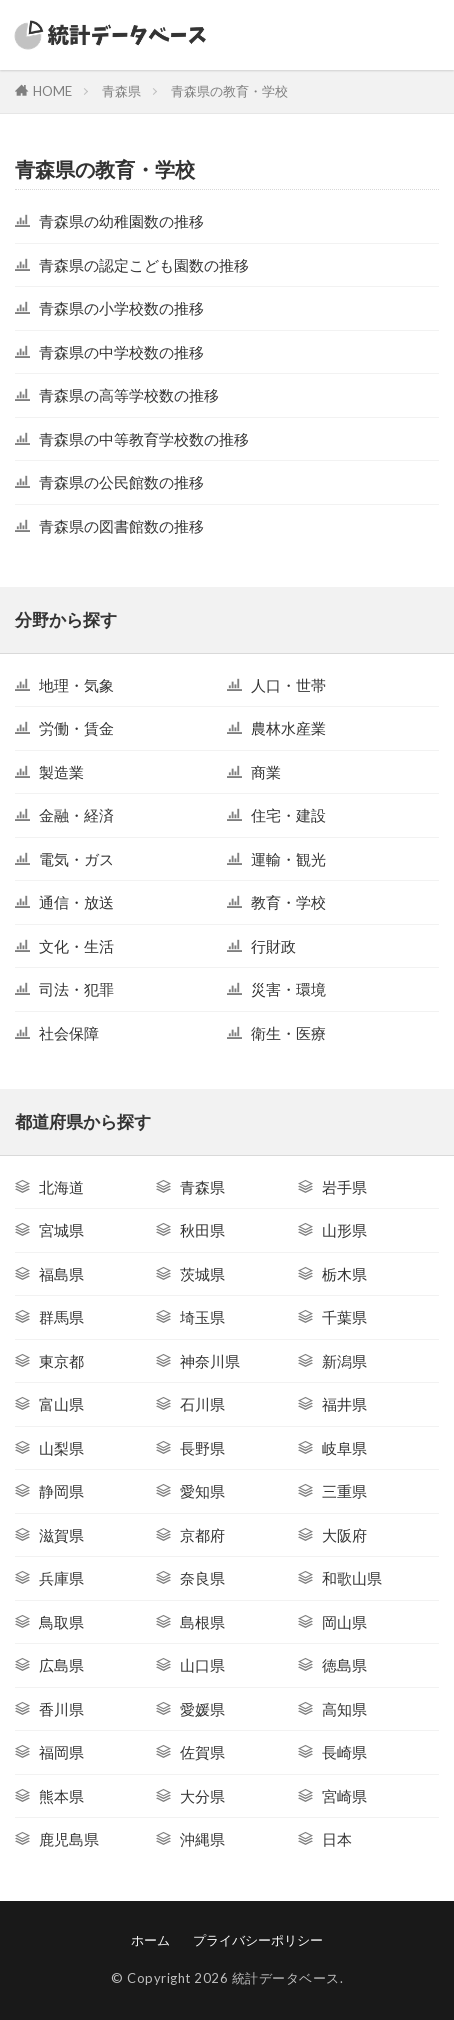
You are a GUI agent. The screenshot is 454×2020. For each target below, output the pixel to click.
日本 (337, 1839)
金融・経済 (76, 815)
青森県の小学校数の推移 (121, 308)
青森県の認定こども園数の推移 (144, 265)
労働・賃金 (76, 728)
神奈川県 (210, 1361)
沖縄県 (202, 1839)
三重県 (344, 1491)
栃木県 (344, 1274)
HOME (52, 91)
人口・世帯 (288, 685)
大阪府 (344, 1535)
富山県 (61, 1404)
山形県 (344, 1230)
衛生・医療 (288, 1033)
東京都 (61, 1361)
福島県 (61, 1274)
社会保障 (69, 1033)
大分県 (202, 1796)
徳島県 (344, 1665)
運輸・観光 (288, 859)
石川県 (202, 1404)
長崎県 (344, 1752)
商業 (266, 772)
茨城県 (202, 1274)
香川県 (61, 1709)
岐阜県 (344, 1448)
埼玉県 (202, 1317)
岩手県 (344, 1187)
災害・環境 (288, 989)
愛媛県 (202, 1709)
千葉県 (344, 1317)
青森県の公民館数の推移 (121, 482)
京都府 (202, 1535)
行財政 (273, 946)
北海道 (61, 1187)
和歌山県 (352, 1578)
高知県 (344, 1709)
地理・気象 (76, 685)
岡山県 (344, 1622)
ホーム (150, 1940)
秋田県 (202, 1230)
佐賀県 (202, 1752)
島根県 (202, 1622)
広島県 (61, 1665)
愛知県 (202, 1491)
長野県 (202, 1448)
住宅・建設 (288, 815)
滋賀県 (61, 1535)
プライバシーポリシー (258, 1940)
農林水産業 (288, 728)
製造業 (61, 772)
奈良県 (202, 1578)
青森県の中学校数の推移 (121, 352)
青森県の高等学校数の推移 (129, 395)
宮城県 (61, 1230)
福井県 (344, 1404)
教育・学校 (288, 902)
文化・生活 (76, 946)
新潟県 (344, 1361)
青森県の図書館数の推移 (121, 526)
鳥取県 (61, 1622)
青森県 (121, 91)
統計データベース (286, 1978)
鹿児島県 (69, 1839)
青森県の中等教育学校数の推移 (144, 439)
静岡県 (61, 1491)
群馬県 (61, 1317)
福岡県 (61, 1752)
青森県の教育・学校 (229, 91)
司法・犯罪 (76, 989)
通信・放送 (76, 902)
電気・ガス (76, 859)
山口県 (202, 1665)
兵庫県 (61, 1578)
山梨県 (61, 1448)
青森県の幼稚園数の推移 (121, 221)
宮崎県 (344, 1796)
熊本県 (61, 1796)
